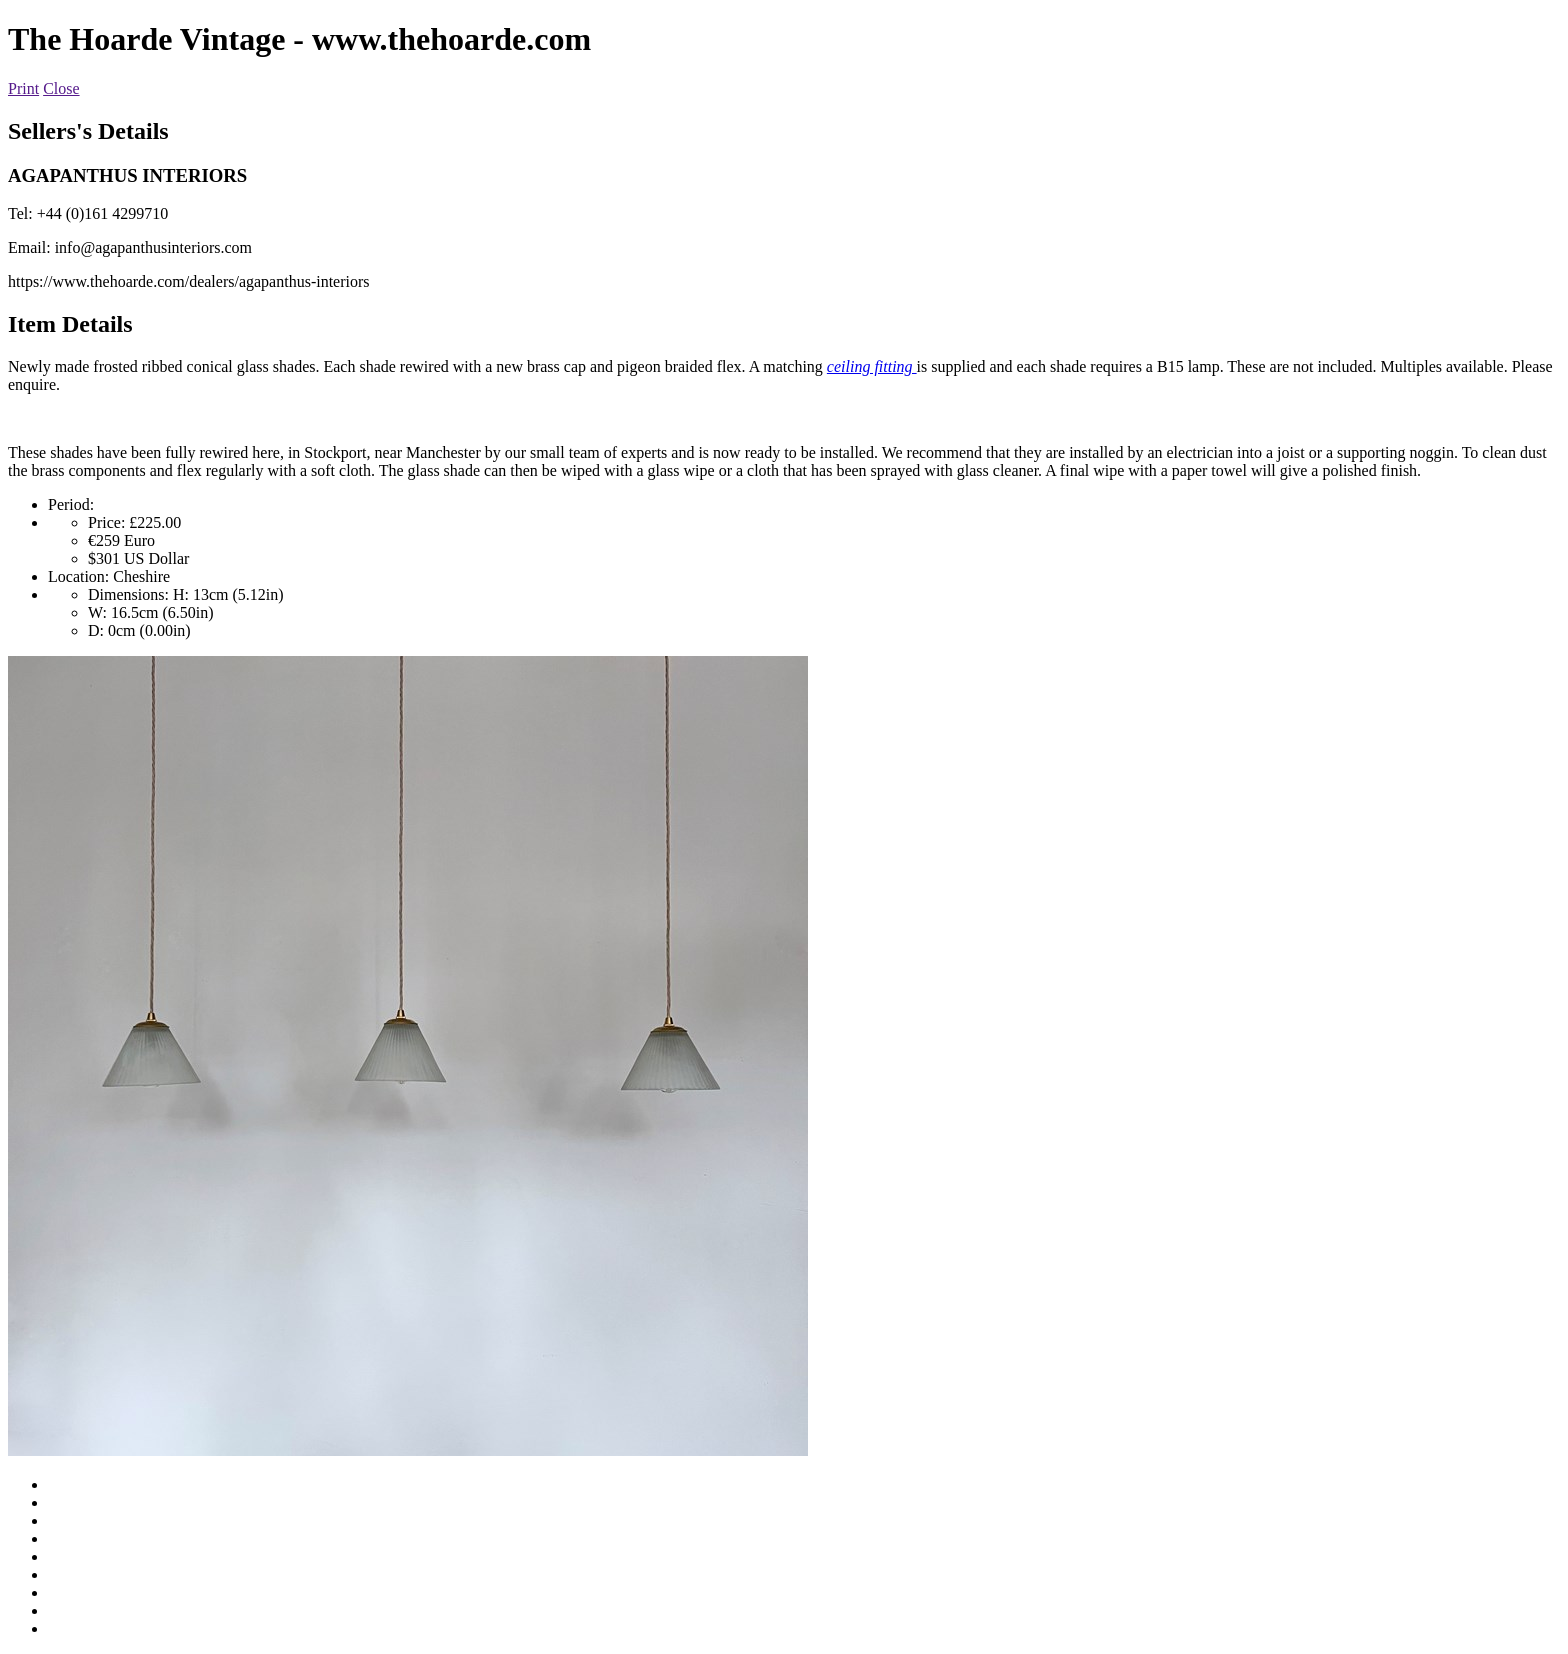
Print (23, 88)
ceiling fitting (872, 366)
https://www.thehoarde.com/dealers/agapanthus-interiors (189, 281)
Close (61, 88)
